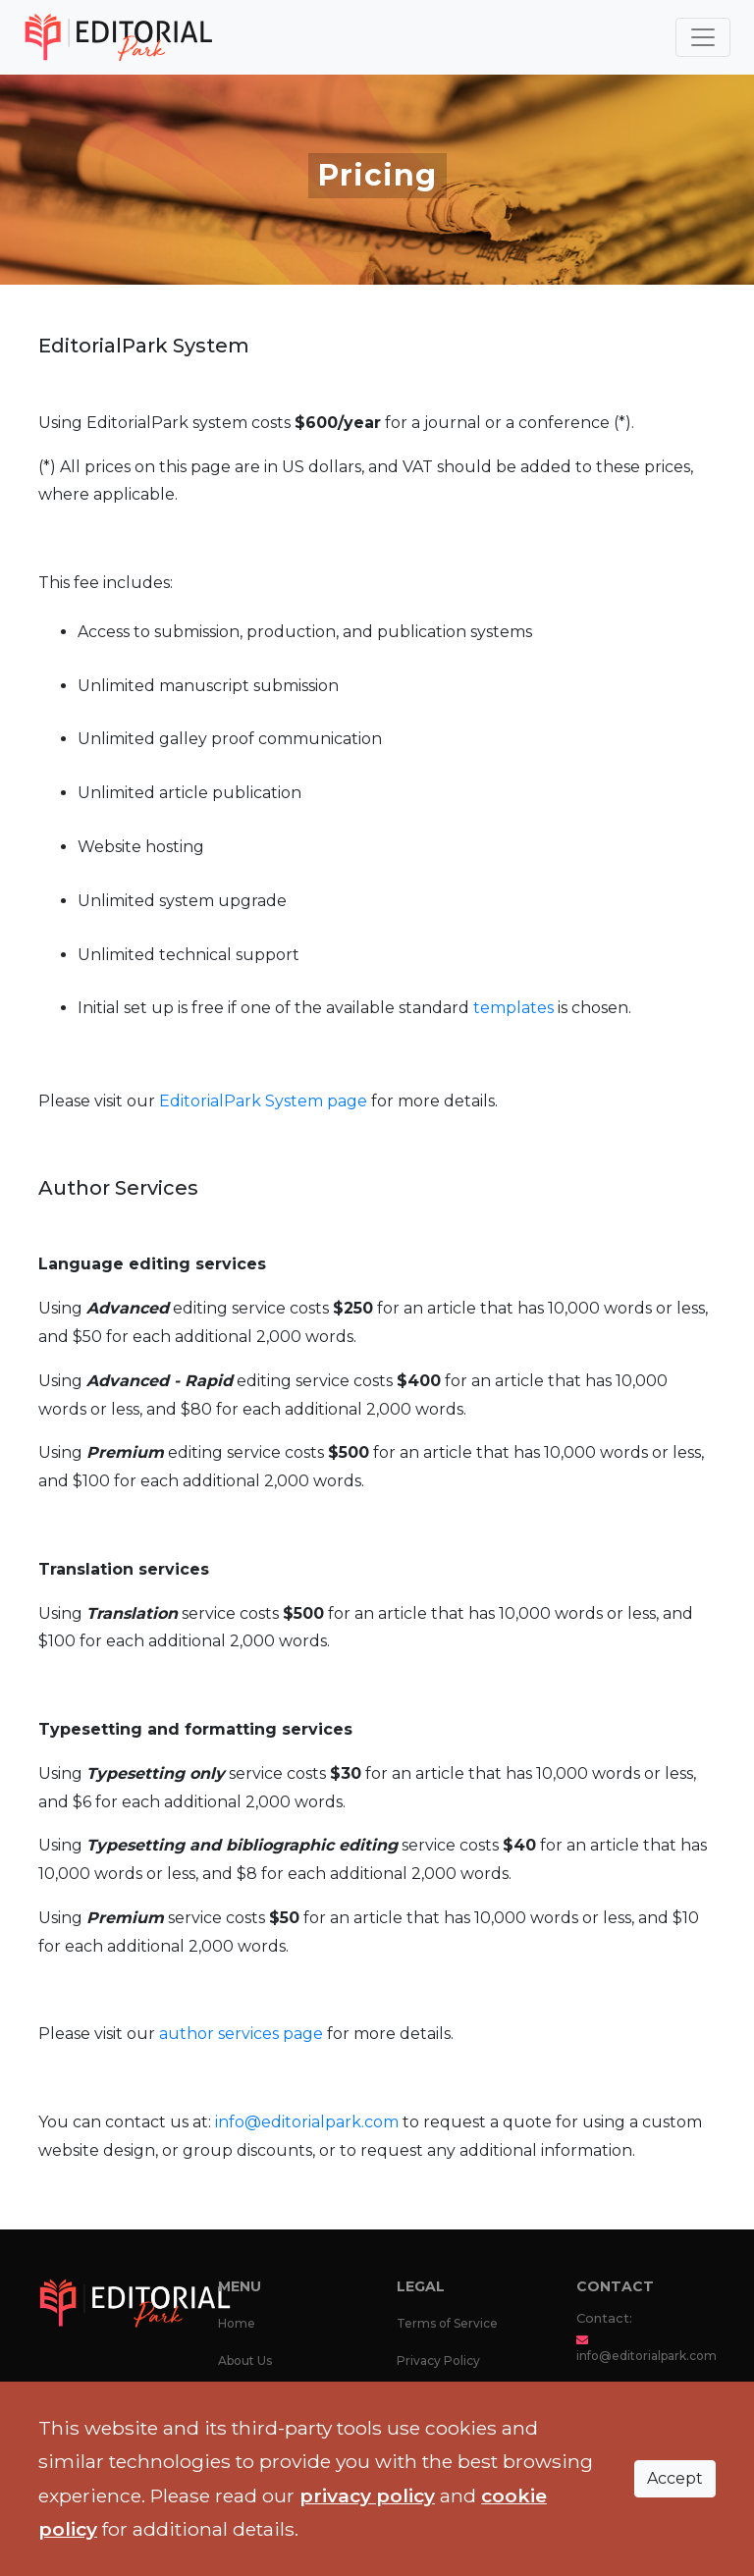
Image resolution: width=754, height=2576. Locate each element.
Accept (675, 2478)
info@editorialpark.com (307, 2122)
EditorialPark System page (265, 1101)
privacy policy (367, 2495)
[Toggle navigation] (702, 37)
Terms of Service (447, 2323)
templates (513, 1007)
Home (236, 2323)
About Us (245, 2360)
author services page (241, 2033)
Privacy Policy (438, 2360)
